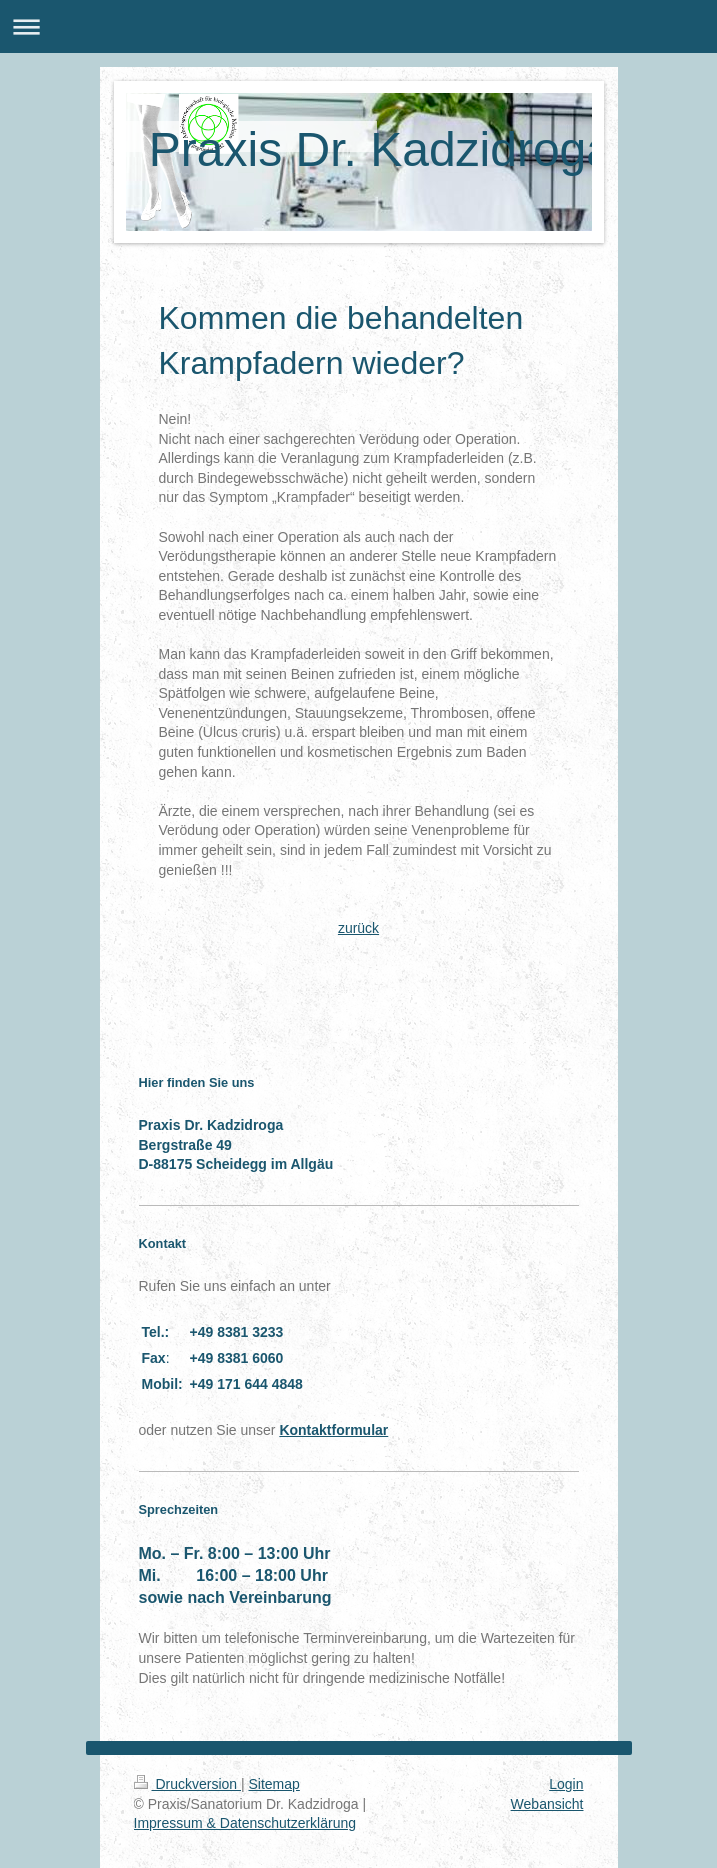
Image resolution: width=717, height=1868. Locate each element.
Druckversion (187, 1784)
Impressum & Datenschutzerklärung (245, 1823)
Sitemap (274, 1784)
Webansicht (547, 1804)
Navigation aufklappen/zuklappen (358, 26)
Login (566, 1784)
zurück (358, 928)
